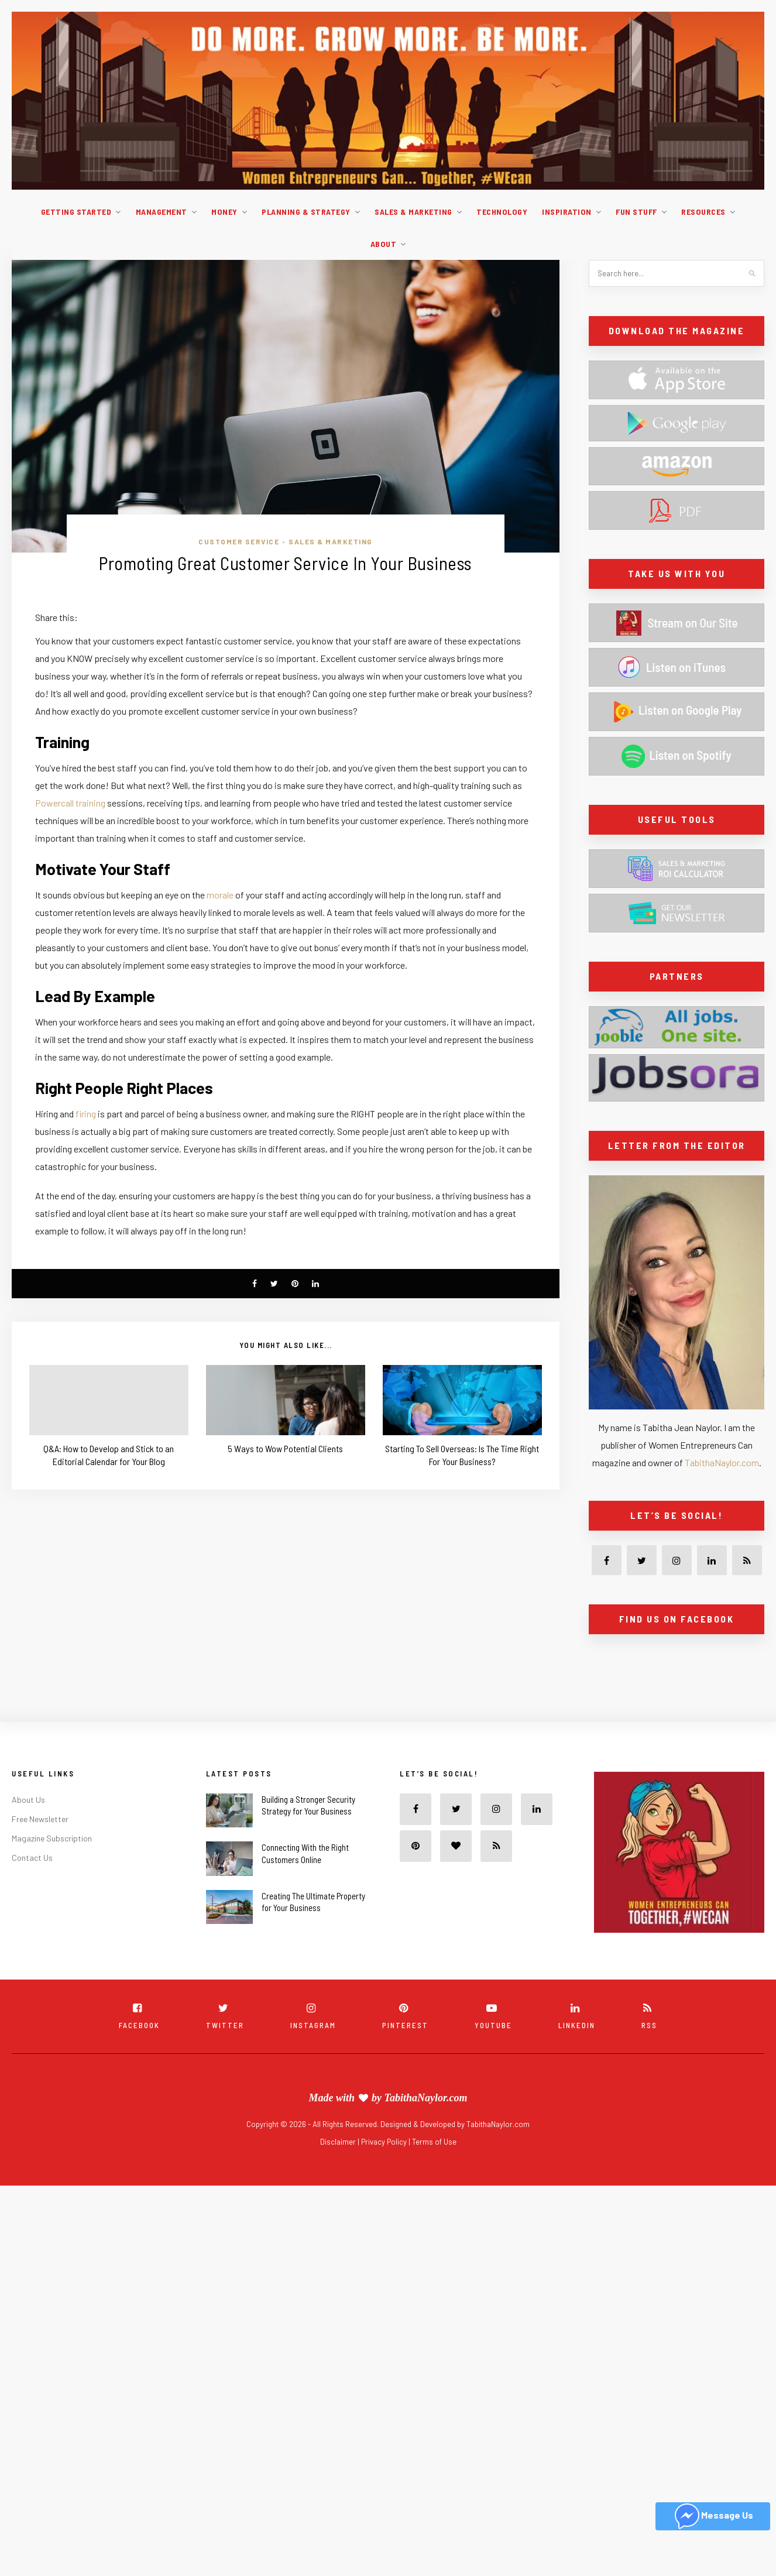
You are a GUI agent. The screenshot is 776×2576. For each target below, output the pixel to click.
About (383, 244)
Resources (703, 212)
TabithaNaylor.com (722, 1462)
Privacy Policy (384, 2141)
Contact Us (32, 1857)
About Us (28, 1799)
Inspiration (567, 212)
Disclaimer (339, 2141)
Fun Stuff (636, 212)
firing (85, 1113)
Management (161, 212)
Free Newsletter (40, 1818)
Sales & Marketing (413, 212)
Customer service (238, 541)
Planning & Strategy (306, 212)
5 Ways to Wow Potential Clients (285, 1448)
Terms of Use (434, 2141)
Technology (501, 212)
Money (224, 212)
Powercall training (70, 802)
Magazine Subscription (52, 1838)
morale (220, 894)
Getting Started (76, 212)
